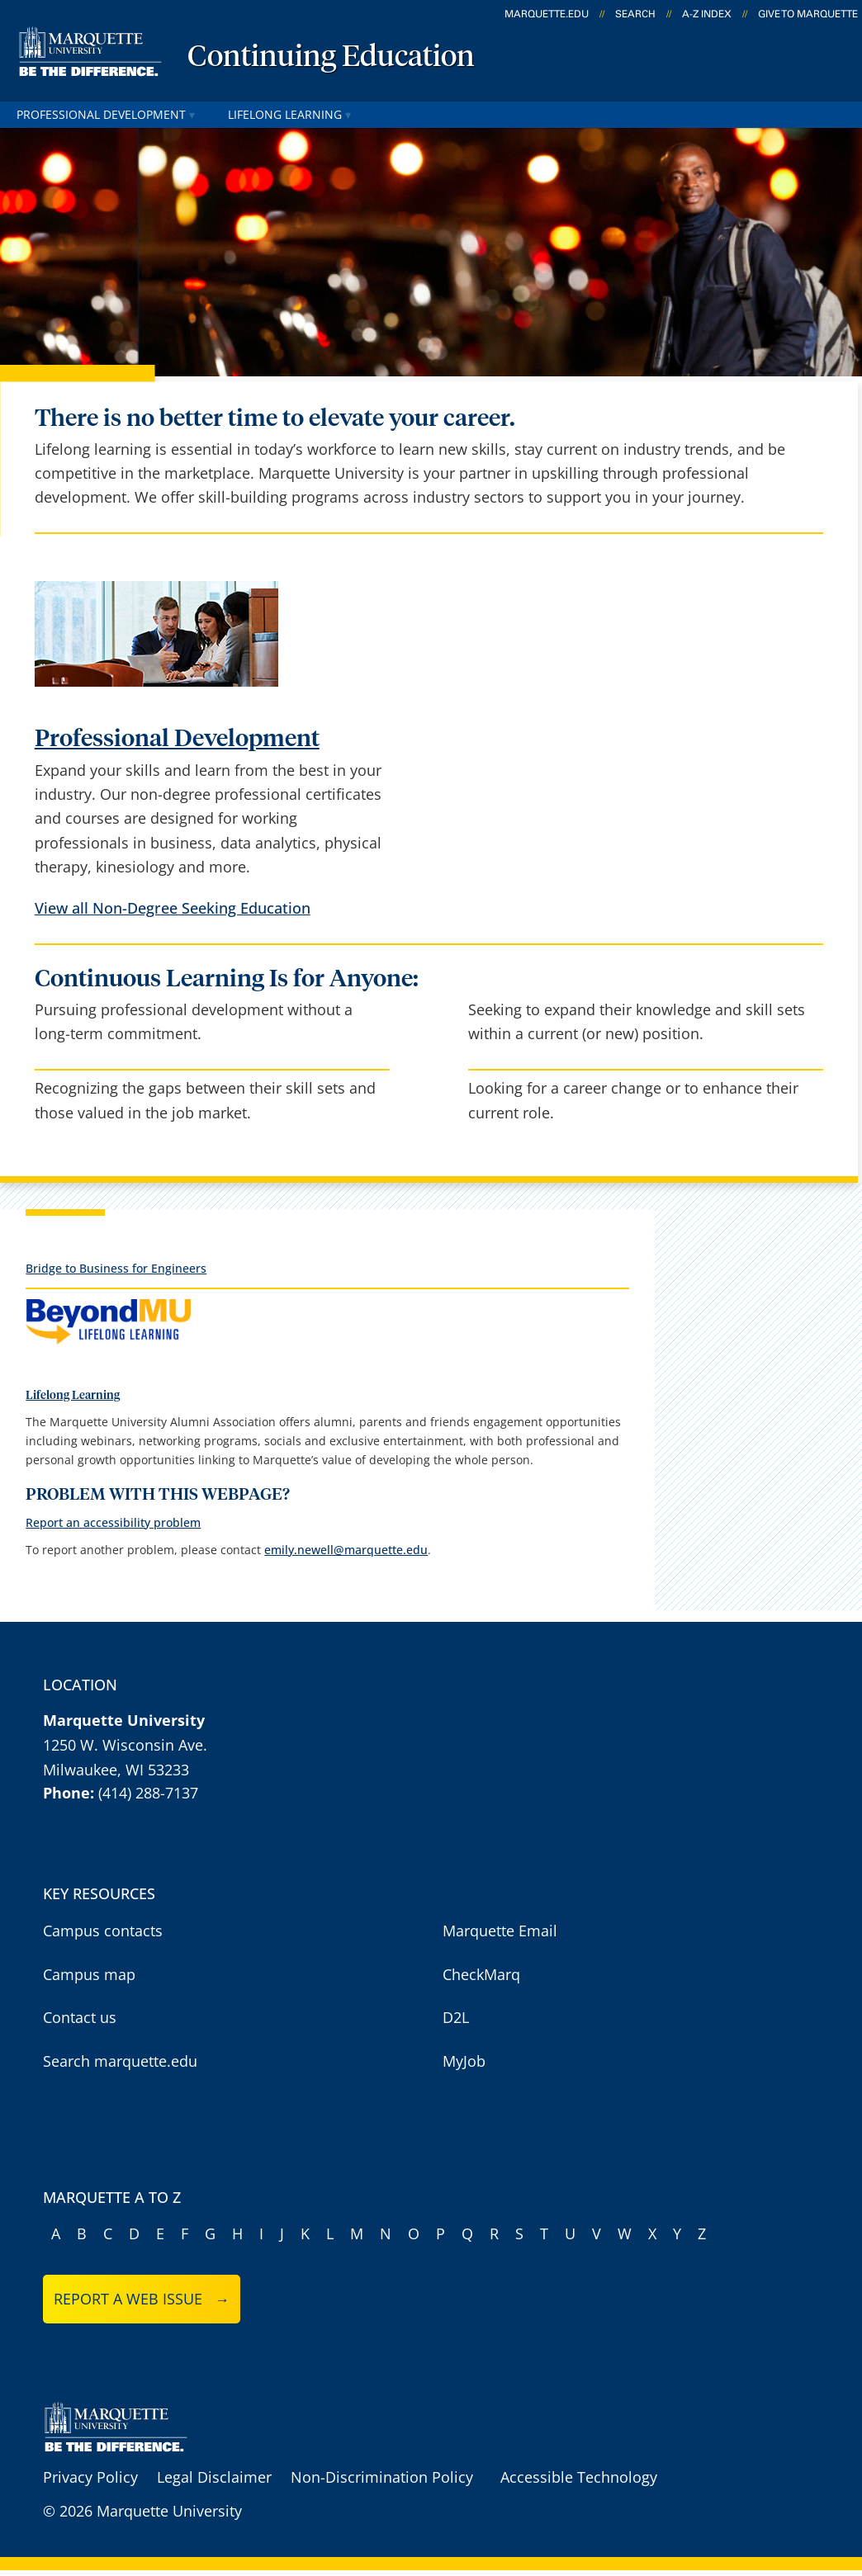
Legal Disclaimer (214, 2477)
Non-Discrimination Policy (382, 2477)
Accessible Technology (578, 2477)
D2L (456, 2017)
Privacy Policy (90, 2477)
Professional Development (106, 114)
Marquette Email (500, 1930)
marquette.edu (546, 14)
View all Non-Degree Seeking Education (172, 908)
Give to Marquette (808, 14)
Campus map (89, 1974)
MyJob (464, 2061)
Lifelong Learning (289, 114)
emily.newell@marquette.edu (346, 1549)
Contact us (79, 2017)
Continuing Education (331, 58)
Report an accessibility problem (113, 1522)
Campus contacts (103, 1930)
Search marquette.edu (120, 2061)
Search (635, 14)
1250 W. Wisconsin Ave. (125, 1745)
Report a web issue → (142, 2299)
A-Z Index (707, 14)
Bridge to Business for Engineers (116, 1268)
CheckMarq (481, 1974)
